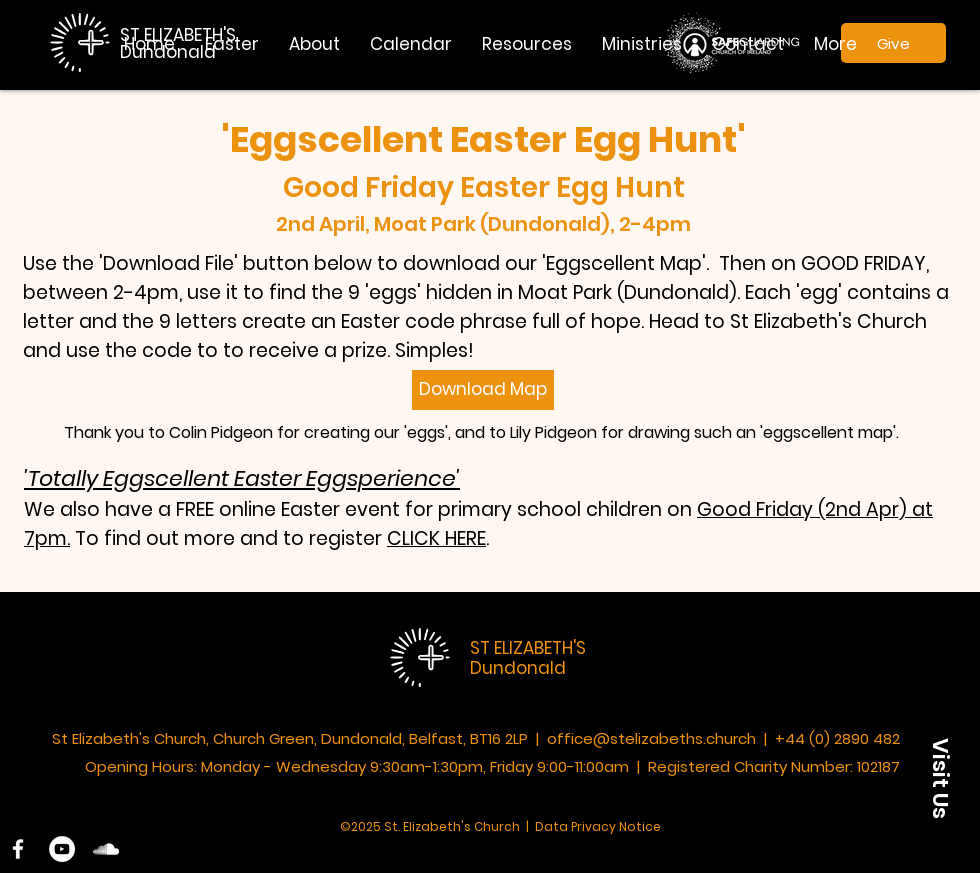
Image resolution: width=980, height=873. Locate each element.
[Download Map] (483, 390)
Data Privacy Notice (598, 826)
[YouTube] (62, 849)
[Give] (893, 43)
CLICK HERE (436, 538)
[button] (314, 44)
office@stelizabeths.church (651, 738)
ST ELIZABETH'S (528, 648)
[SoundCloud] (106, 849)
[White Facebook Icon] (18, 849)
